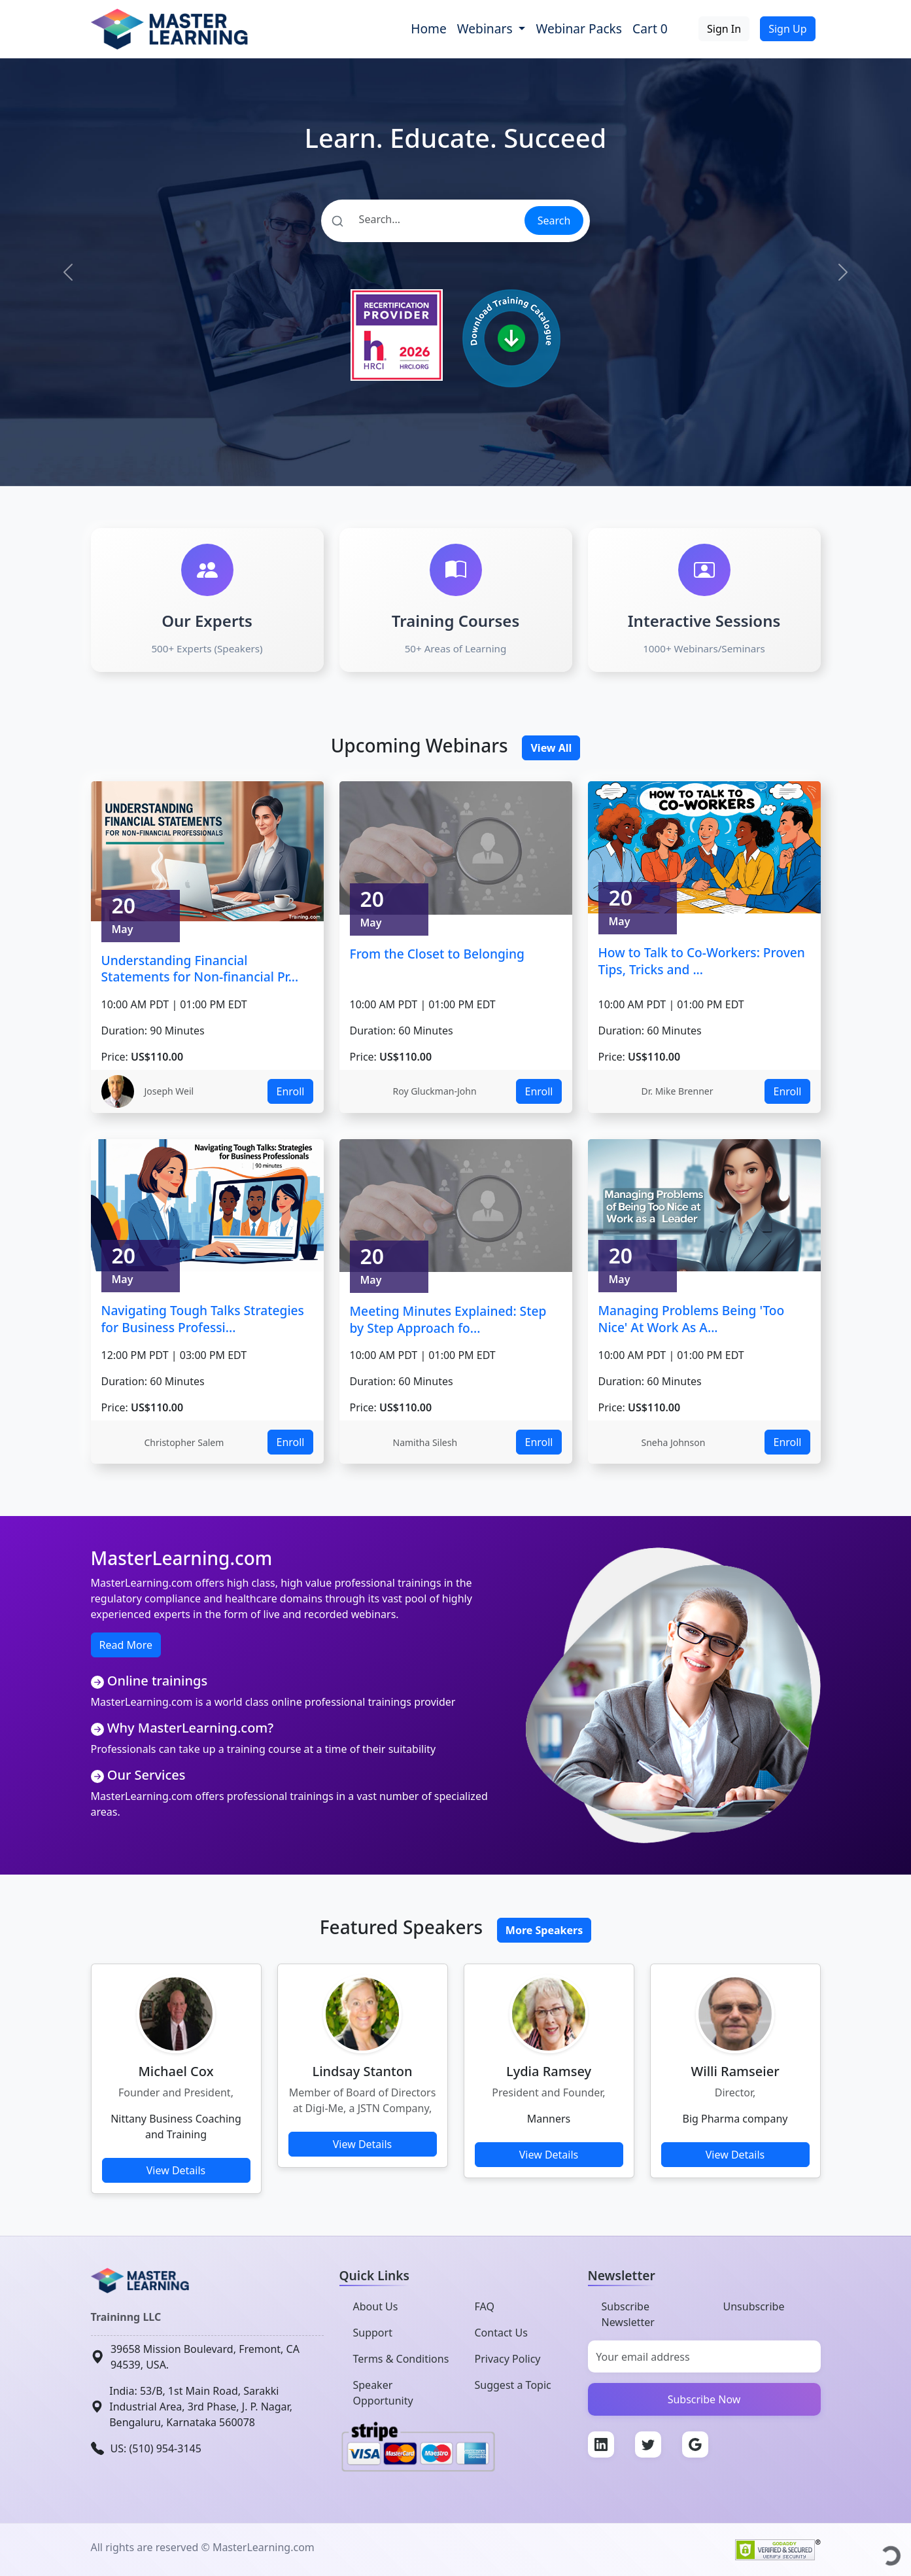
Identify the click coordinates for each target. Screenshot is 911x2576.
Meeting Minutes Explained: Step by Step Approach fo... (448, 1319)
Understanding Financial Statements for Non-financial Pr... (200, 968)
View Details (176, 2170)
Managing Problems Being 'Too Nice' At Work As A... (691, 1318)
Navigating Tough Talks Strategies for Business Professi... (202, 1318)
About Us (375, 2306)
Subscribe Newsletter (628, 2314)
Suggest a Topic (513, 2385)
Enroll (290, 1091)
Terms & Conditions (401, 2359)
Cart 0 (650, 28)
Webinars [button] (486, 28)
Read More (125, 1645)
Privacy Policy (508, 2359)
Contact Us (501, 2332)
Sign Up (787, 29)
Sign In (724, 29)
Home (429, 28)
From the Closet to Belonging (437, 953)
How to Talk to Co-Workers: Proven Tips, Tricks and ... (701, 961)
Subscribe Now (704, 2399)
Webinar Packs (579, 28)
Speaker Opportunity (383, 2393)
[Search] (422, 219)
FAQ (484, 2306)
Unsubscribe (754, 2306)
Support (372, 2332)
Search (554, 220)
